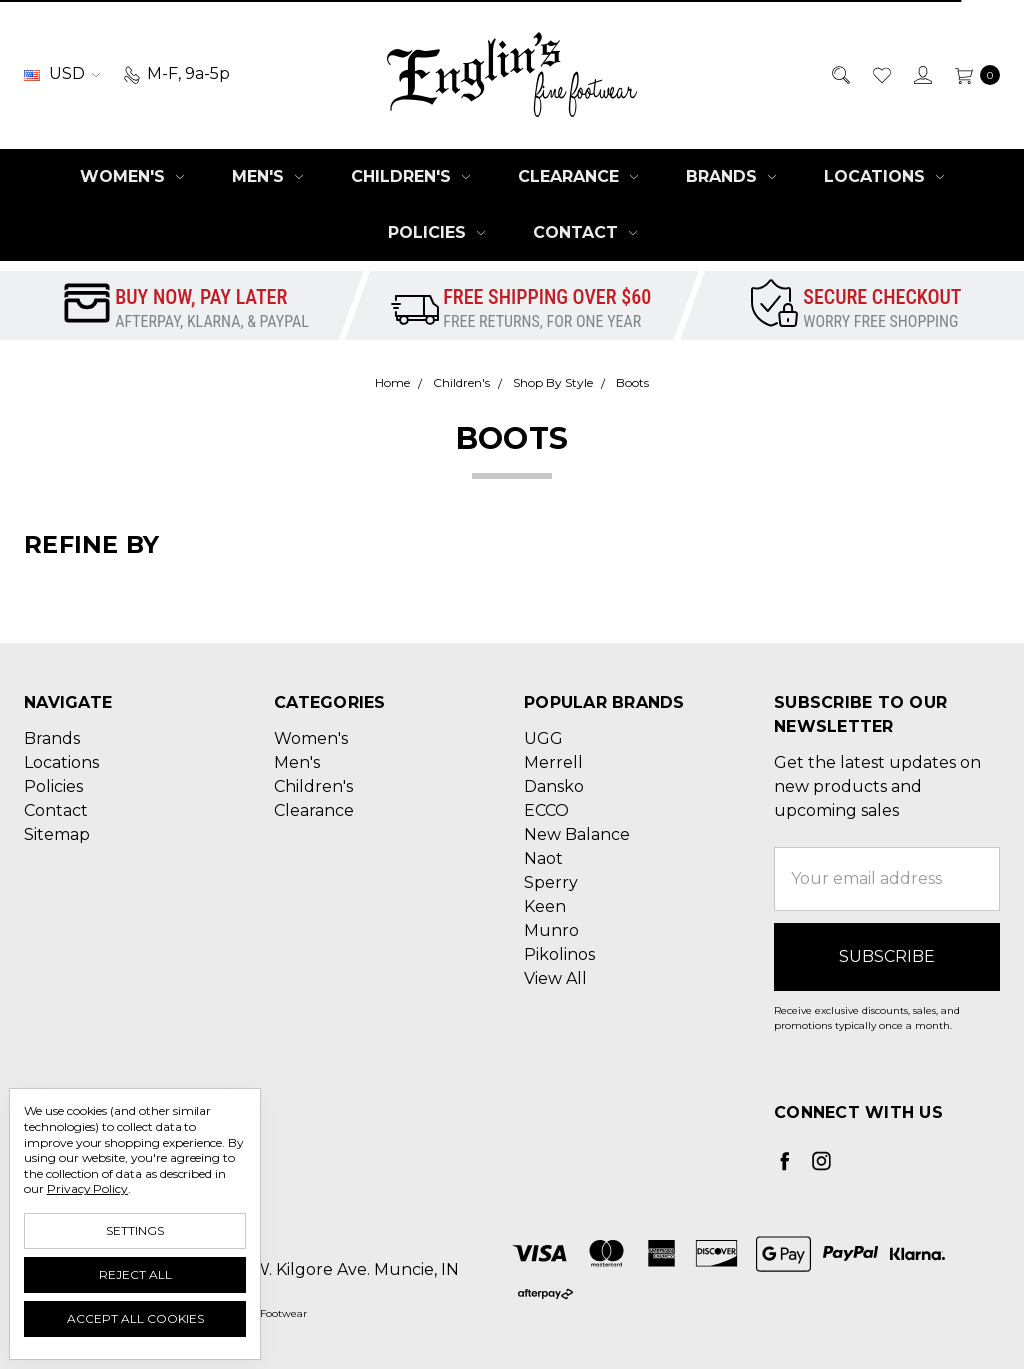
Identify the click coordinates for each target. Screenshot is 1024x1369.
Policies (436, 232)
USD (62, 73)
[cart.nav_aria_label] (972, 74)
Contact (585, 232)
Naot (543, 858)
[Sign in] (921, 74)
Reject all (135, 1274)
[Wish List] (880, 74)
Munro (551, 930)
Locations (884, 176)
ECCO (546, 810)
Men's (267, 176)
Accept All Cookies (135, 1318)
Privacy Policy (87, 1188)
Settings (135, 1230)
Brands (731, 176)
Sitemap (57, 834)
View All (555, 978)
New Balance (577, 834)
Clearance (578, 176)
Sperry (551, 882)
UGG (543, 738)
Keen (545, 906)
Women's (132, 176)
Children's (410, 176)
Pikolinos (559, 954)
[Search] (839, 74)
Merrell (553, 762)
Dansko (554, 786)
